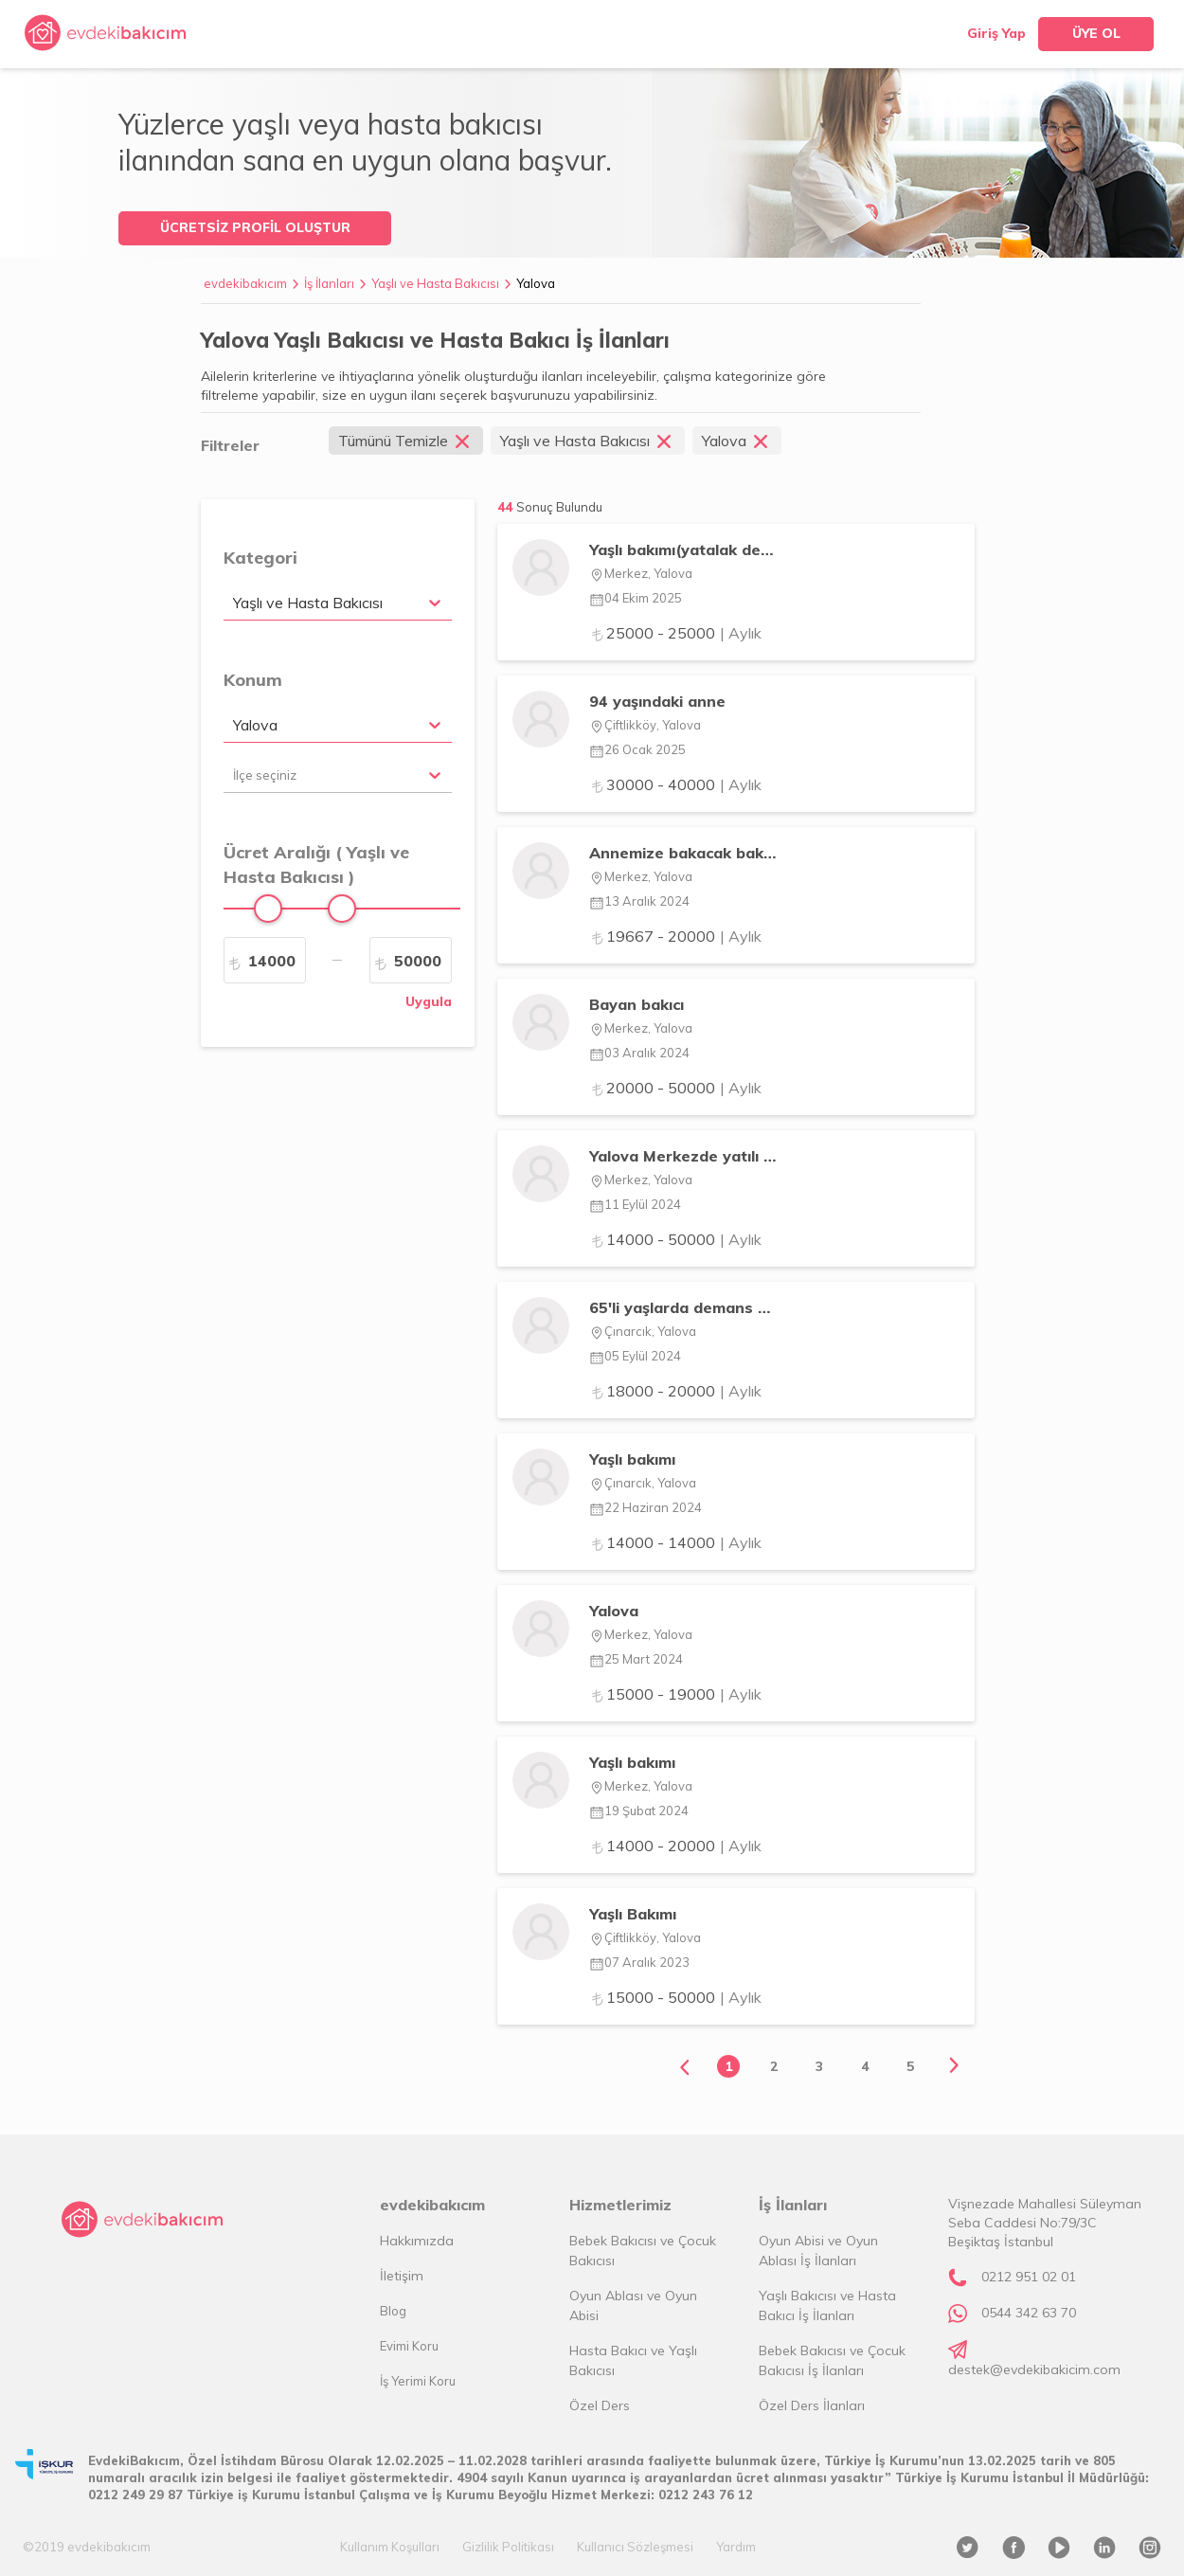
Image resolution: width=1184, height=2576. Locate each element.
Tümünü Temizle (406, 440)
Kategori (260, 557)
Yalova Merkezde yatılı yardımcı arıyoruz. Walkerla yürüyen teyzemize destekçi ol (683, 1155)
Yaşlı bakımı (632, 1459)
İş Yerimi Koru (418, 2380)
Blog (393, 2310)
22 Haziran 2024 (645, 1507)
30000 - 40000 (675, 784)
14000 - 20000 (675, 1845)
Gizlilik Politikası (508, 2546)
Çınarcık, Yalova (642, 1331)
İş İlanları (329, 283)
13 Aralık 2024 (639, 901)
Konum (253, 680)
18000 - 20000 (675, 1390)
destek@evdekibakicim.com (1034, 2369)
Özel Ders (599, 2405)
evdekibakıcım (245, 283)
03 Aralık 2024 (639, 1052)
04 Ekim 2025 (635, 597)
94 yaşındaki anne (657, 701)
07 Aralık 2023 (639, 1962)
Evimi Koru (409, 2345)
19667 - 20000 (675, 936)
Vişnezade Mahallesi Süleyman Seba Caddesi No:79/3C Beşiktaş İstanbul (1044, 2222)
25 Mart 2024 (636, 1658)
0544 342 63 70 (1028, 2312)
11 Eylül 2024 (635, 1204)
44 (549, 506)
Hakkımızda (417, 2240)
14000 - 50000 (675, 1239)
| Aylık (741, 632)
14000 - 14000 (675, 1542)
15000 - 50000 (675, 1997)
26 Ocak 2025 (637, 749)
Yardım (736, 2546)
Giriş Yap (996, 33)
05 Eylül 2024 (635, 1355)
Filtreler (230, 445)
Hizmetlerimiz (620, 2204)
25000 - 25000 (675, 632)
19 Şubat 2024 (639, 1810)
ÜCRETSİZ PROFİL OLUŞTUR (255, 227)
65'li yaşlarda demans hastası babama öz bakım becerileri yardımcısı (683, 1307)
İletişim (401, 2275)
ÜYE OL (1096, 33)
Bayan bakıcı (636, 1004)
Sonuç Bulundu (559, 506)
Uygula (428, 1001)
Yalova (535, 283)
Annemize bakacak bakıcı (683, 852)
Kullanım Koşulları (390, 2546)
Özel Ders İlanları (812, 2405)
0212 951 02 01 (1028, 2276)
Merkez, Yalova (640, 573)
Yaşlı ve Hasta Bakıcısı (435, 283)
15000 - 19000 (675, 1694)
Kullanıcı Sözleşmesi (635, 2546)
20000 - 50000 (675, 1087)
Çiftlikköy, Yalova (645, 724)
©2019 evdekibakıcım (87, 2546)
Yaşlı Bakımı (632, 1913)
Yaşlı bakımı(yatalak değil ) (683, 549)
